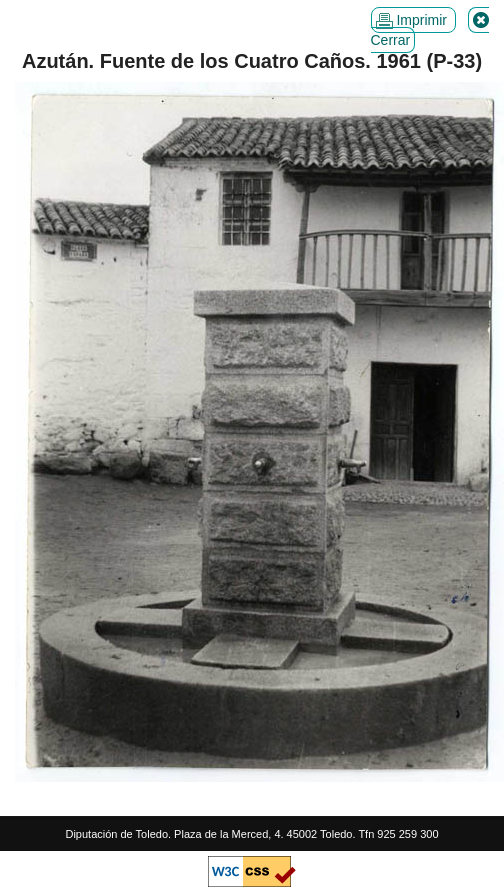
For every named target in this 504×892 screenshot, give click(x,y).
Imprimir (413, 20)
